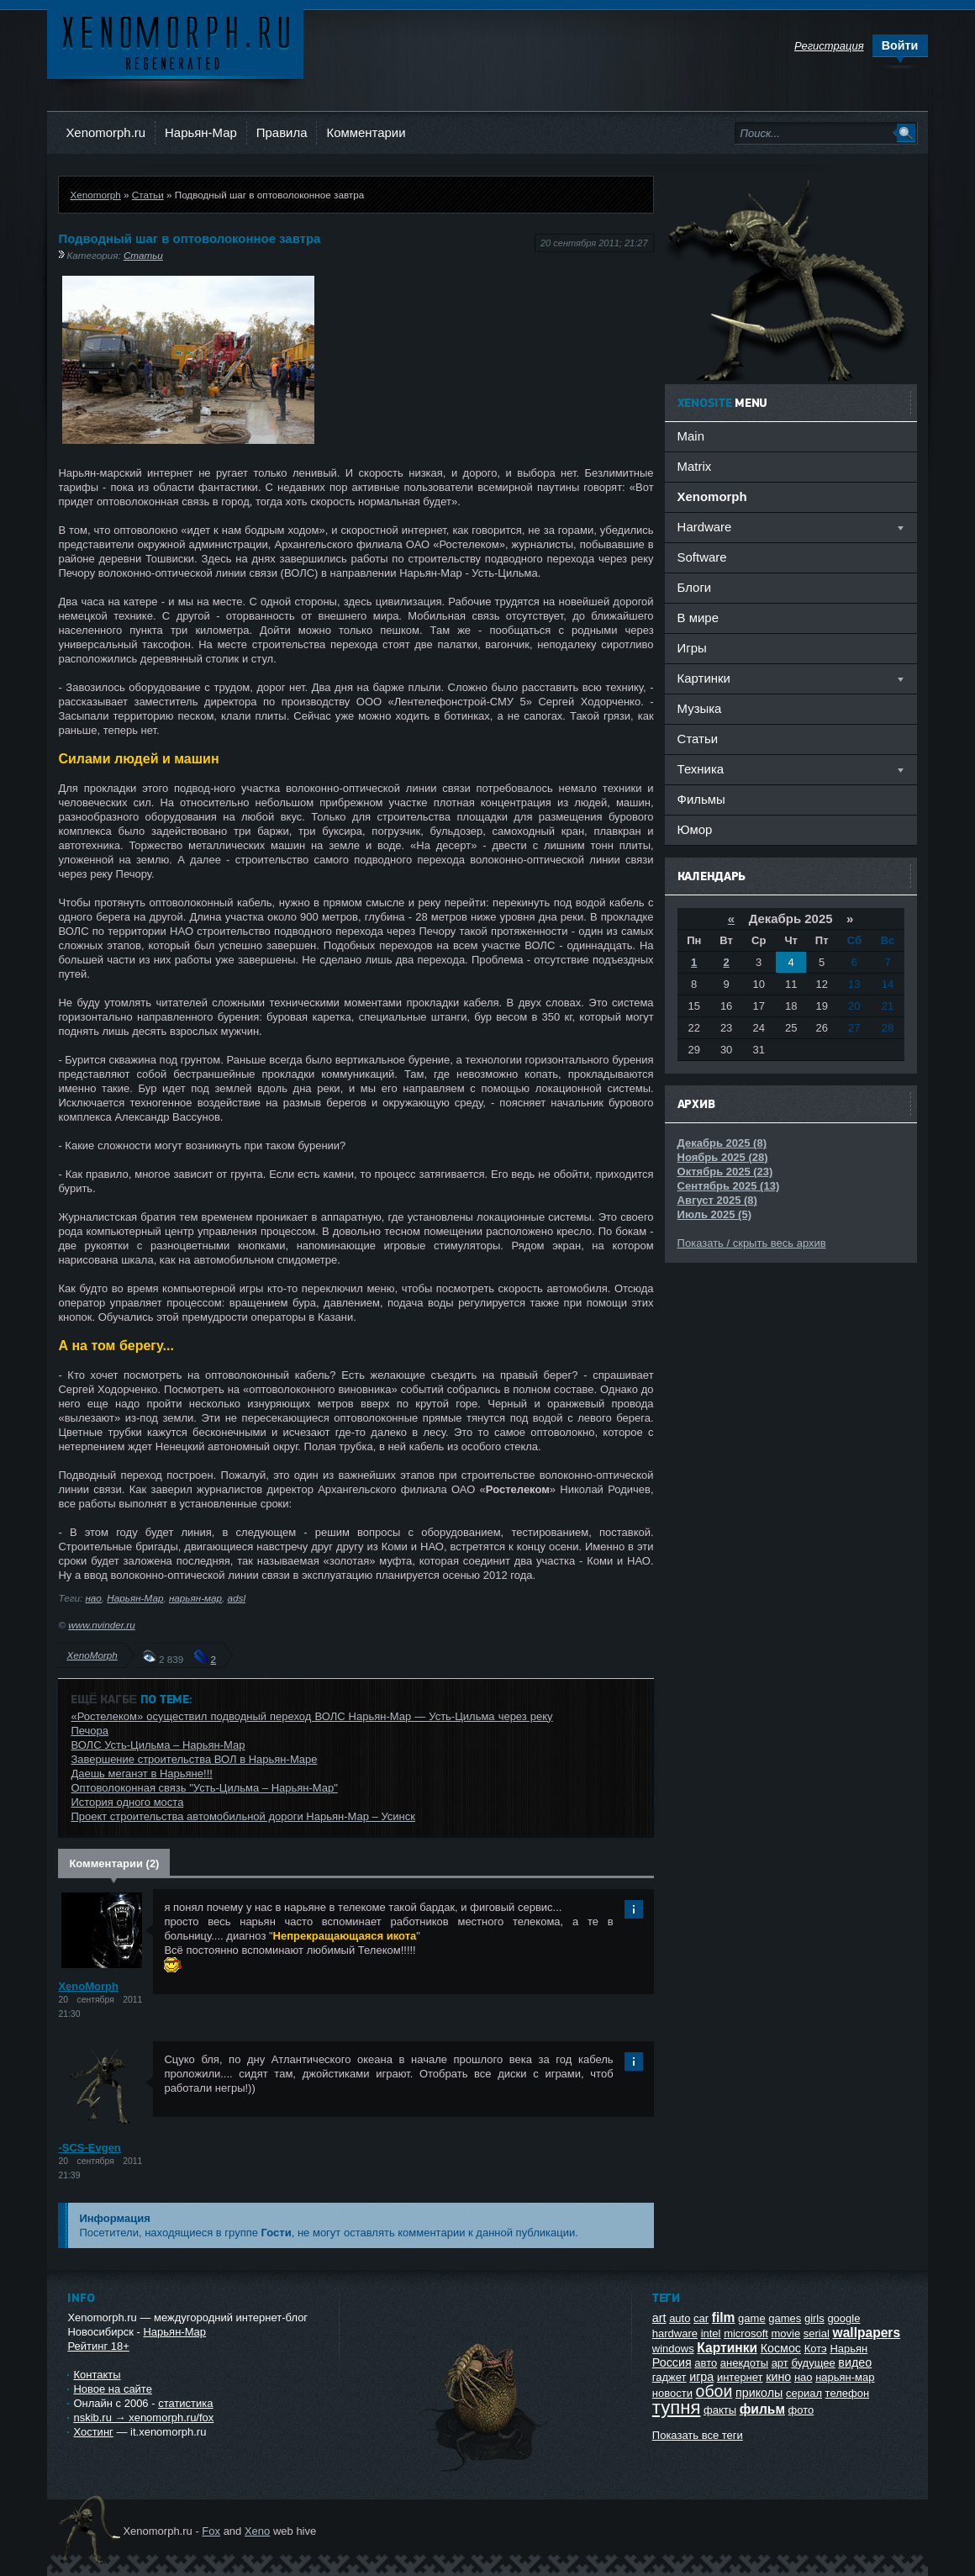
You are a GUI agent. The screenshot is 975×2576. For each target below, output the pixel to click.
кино (778, 2376)
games (784, 2318)
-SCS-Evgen (89, 2147)
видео (855, 2362)
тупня (676, 2407)
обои (714, 2391)
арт (780, 2363)
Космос (781, 2348)
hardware (675, 2333)
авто (705, 2363)
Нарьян (848, 2348)
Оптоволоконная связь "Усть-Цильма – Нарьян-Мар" (204, 1788)
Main (690, 436)
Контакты (96, 2374)
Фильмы (701, 799)
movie (785, 2333)
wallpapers (867, 2332)
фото (801, 2410)
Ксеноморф (175, 41)
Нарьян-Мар (201, 132)
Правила (282, 132)
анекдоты (744, 2363)
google (843, 2318)
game (752, 2318)
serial (817, 2333)
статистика (185, 2403)
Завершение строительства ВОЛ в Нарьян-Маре (194, 1759)
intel (711, 2333)
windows (673, 2348)
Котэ (815, 2348)
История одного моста (127, 1802)
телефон (847, 2393)
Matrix (694, 466)
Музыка (699, 708)
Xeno (257, 2531)
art (659, 2318)
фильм (762, 2409)
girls (814, 2318)
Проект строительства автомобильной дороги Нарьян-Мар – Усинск (243, 1816)
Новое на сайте (112, 2389)
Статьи (148, 194)
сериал (804, 2393)
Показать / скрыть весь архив (751, 1243)
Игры (692, 648)
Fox (211, 2531)
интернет (740, 2377)
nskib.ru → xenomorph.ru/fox (143, 2417)
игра (701, 2376)
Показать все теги (697, 2435)
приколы (759, 2392)
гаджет (669, 2377)
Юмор (695, 829)
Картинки (727, 2348)
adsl (236, 1597)
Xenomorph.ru (105, 132)
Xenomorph (95, 194)
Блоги (694, 587)
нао (93, 1597)
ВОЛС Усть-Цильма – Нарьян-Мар (158, 1745)
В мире (698, 617)
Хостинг (93, 2432)
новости (672, 2393)
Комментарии (365, 132)
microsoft (746, 2333)
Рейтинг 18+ (98, 2346)
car (701, 2318)
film (723, 2317)
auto (679, 2318)
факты (720, 2410)
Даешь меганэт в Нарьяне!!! (141, 1773)
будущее (813, 2363)
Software (702, 557)
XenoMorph (91, 1655)
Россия (672, 2362)
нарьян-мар (195, 1597)
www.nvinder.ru (101, 1624)
